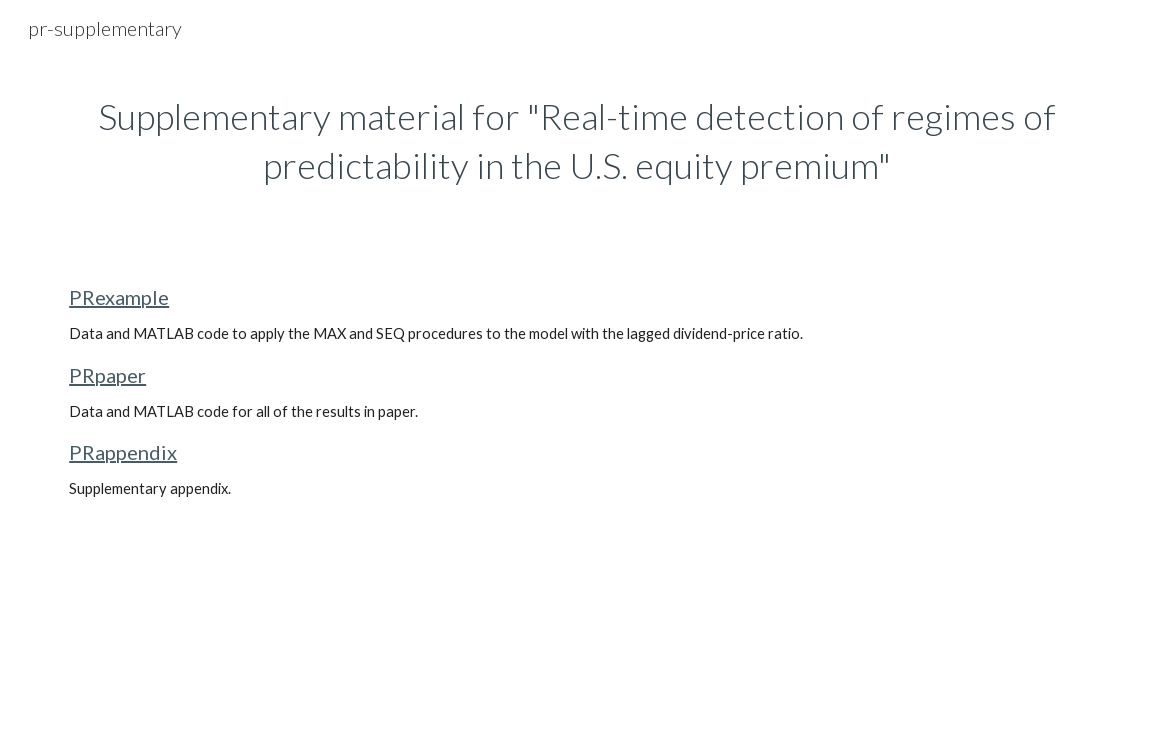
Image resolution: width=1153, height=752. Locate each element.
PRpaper (107, 375)
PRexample (119, 297)
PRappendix (123, 452)
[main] (576, 140)
